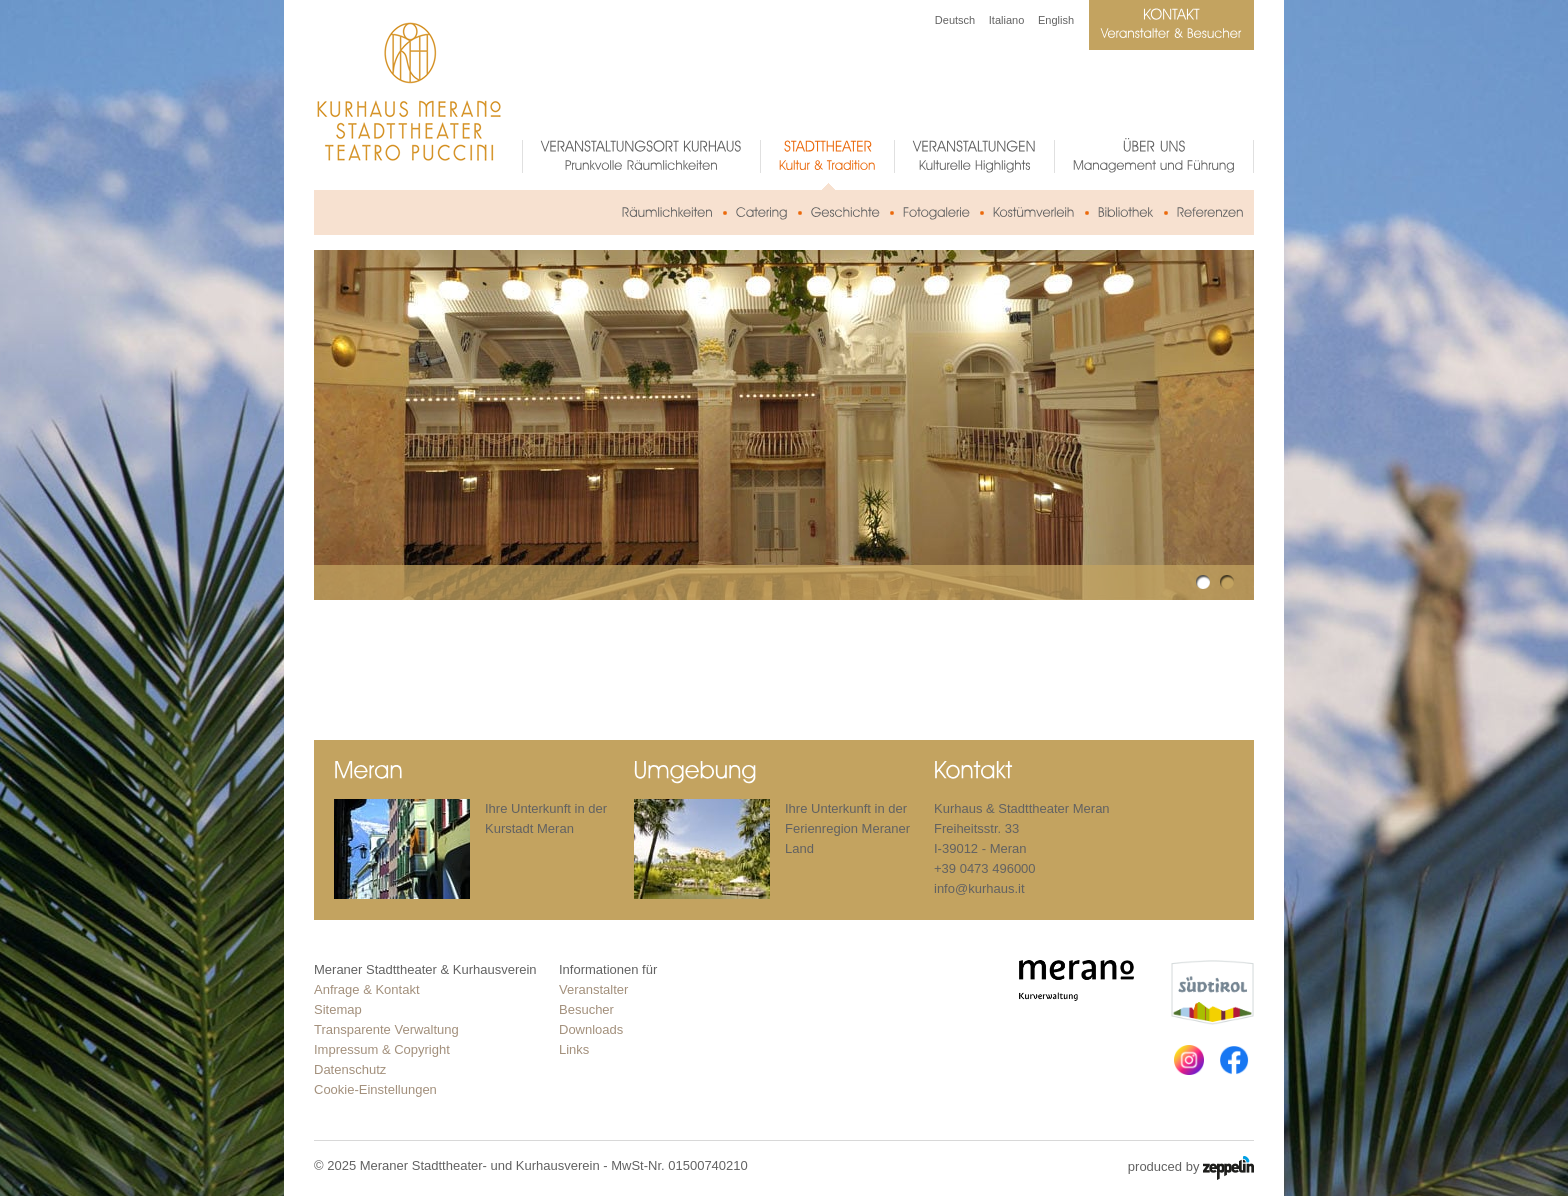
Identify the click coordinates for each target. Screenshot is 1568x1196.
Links (574, 1049)
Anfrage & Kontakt (367, 989)
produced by (1191, 1168)
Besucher (586, 1009)
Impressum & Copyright (382, 1049)
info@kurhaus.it (979, 888)
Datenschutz (350, 1069)
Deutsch (955, 20)
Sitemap (338, 1009)
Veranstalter (593, 989)
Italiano (1006, 20)
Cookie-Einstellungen (375, 1089)
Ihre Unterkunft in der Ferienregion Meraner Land (847, 828)
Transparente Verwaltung (386, 1029)
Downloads (591, 1029)
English (1056, 20)
